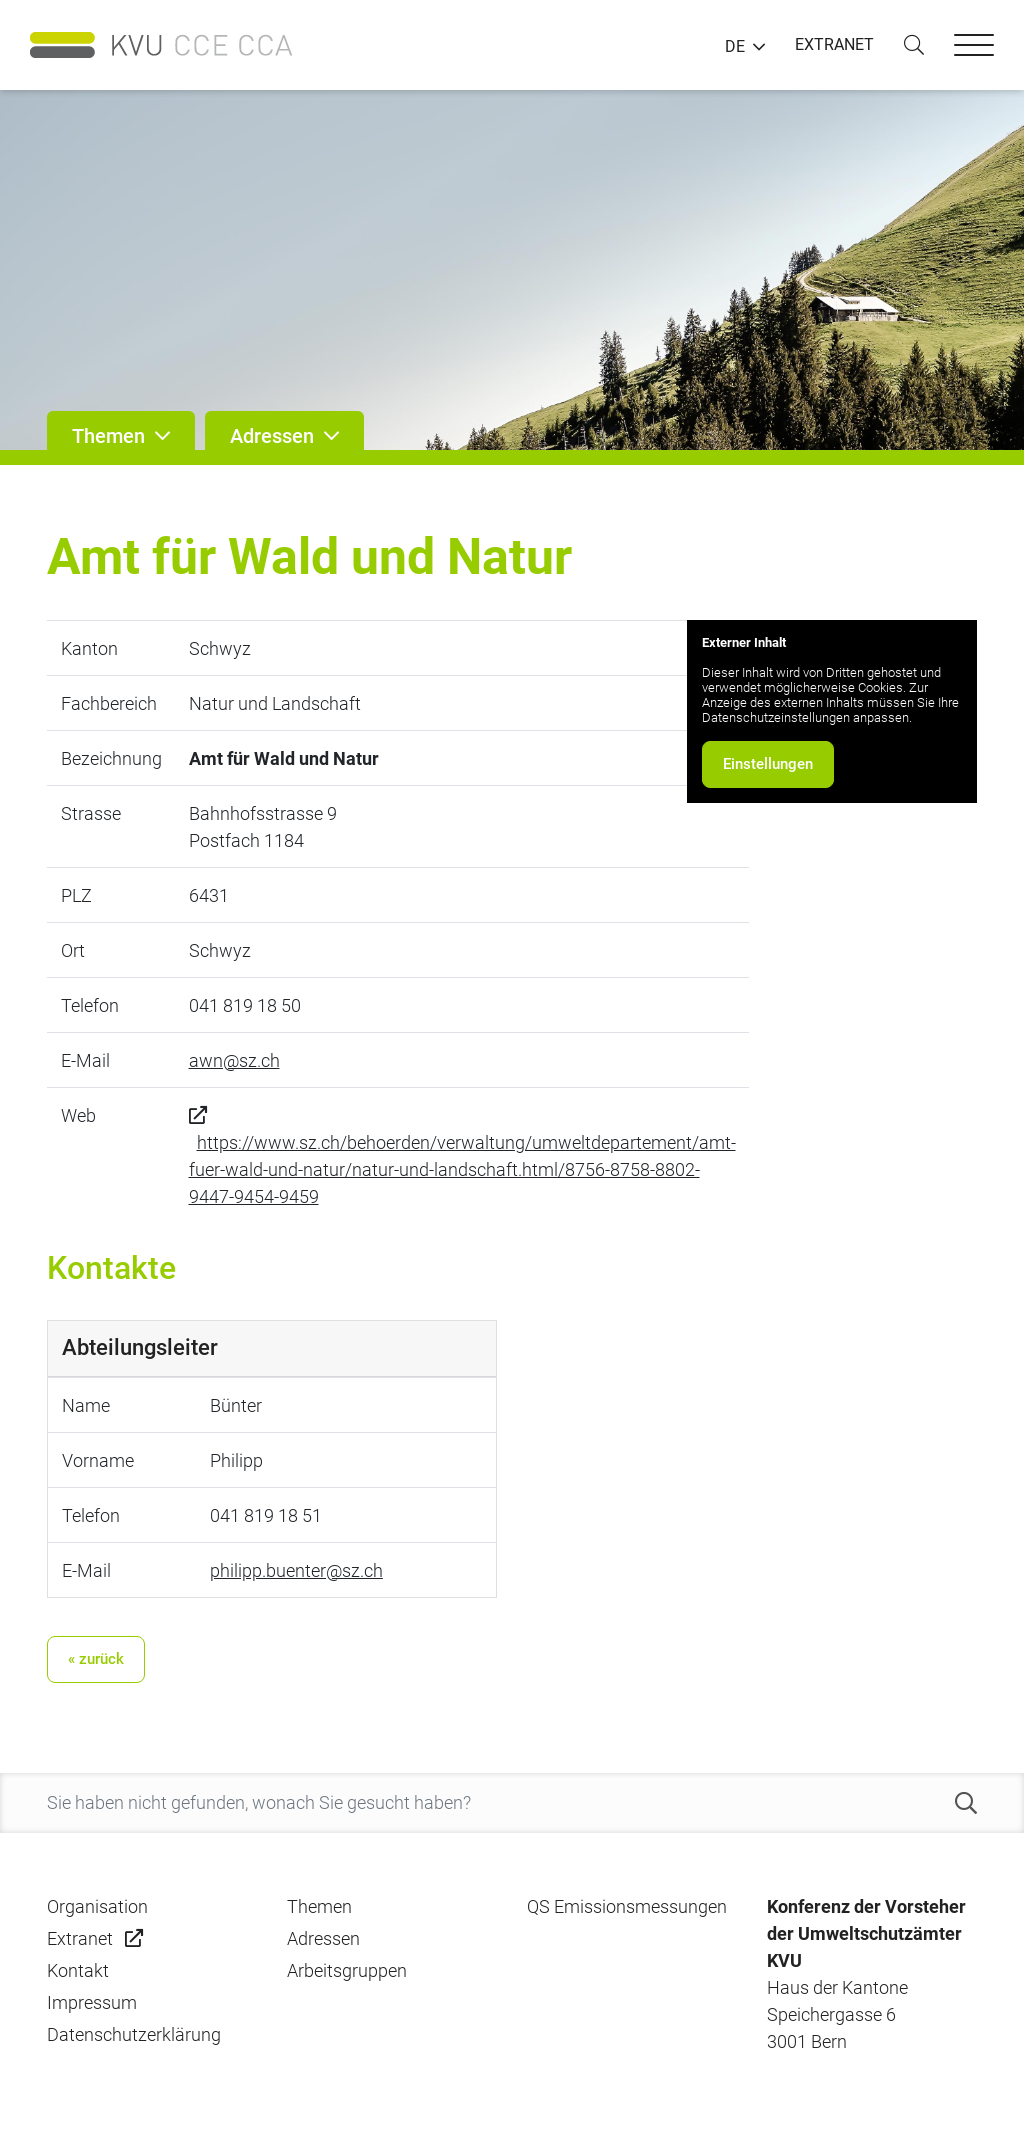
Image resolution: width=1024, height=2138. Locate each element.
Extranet (80, 1938)
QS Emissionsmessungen (627, 1906)
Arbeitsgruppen (347, 1970)
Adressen (323, 1938)
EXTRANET (834, 44)
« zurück (96, 1659)
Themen (319, 1906)
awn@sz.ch (234, 1060)
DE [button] (735, 47)
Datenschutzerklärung (134, 2034)
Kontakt (78, 1970)
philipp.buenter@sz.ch (296, 1570)
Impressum (92, 2002)
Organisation (97, 1906)
